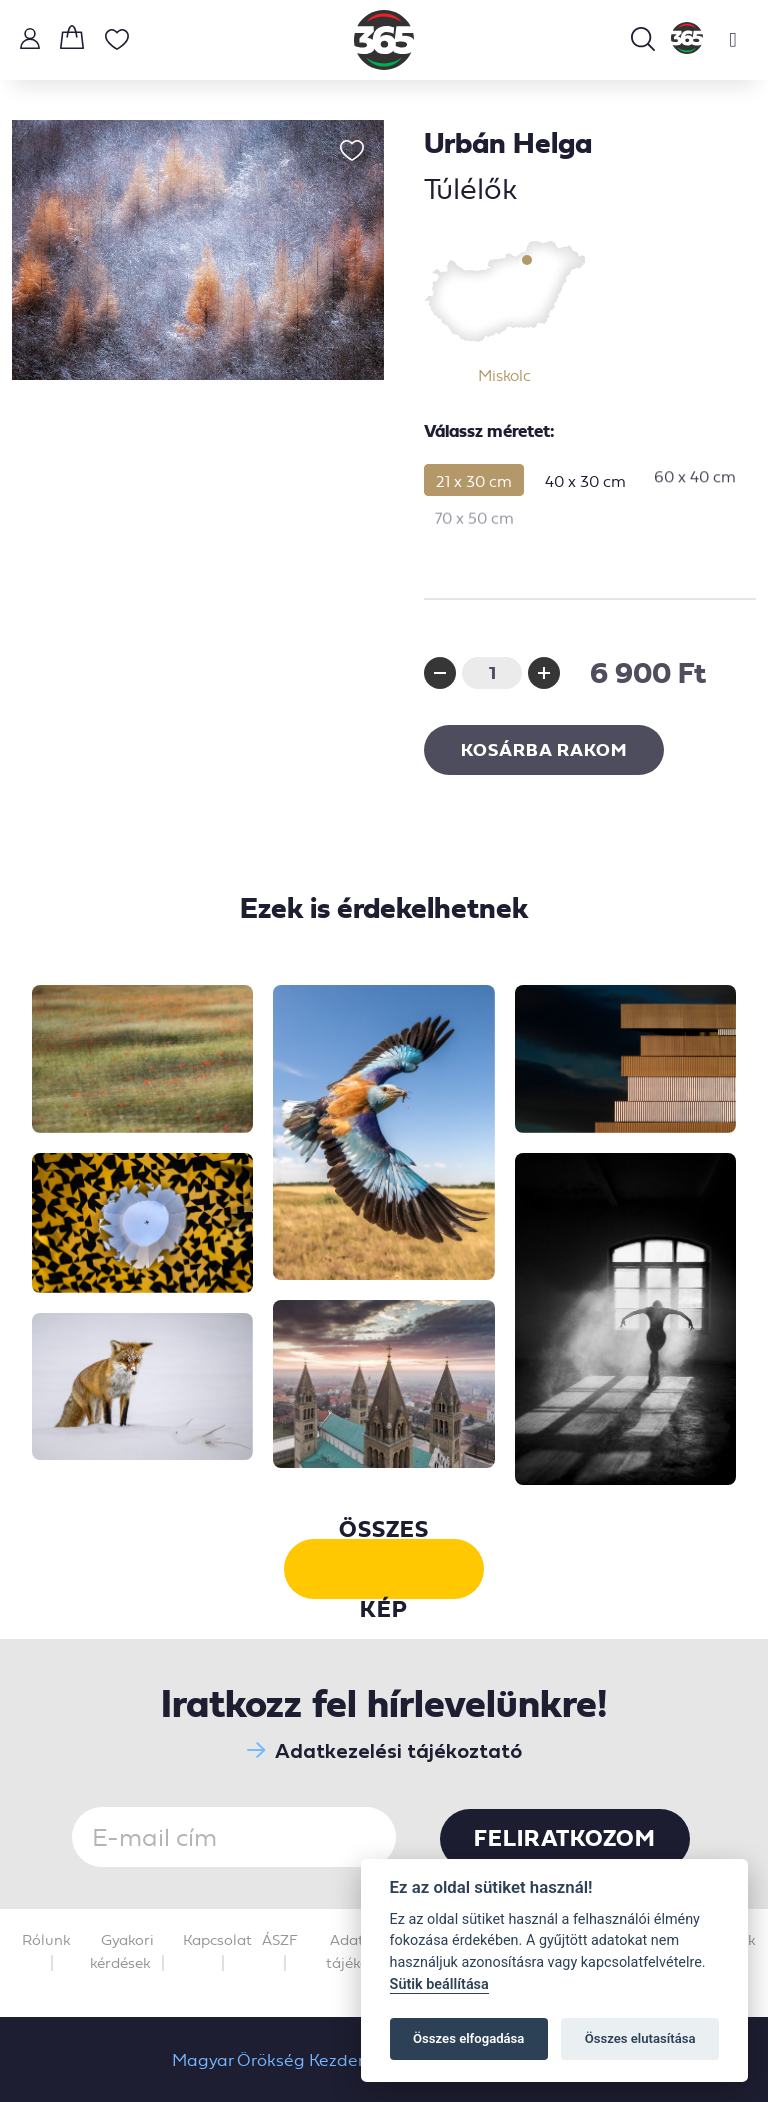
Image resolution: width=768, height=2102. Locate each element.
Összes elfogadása (468, 2038)
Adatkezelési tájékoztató (384, 1750)
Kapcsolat (217, 1940)
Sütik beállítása (439, 1984)
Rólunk (46, 1940)
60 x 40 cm (695, 459)
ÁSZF (280, 1940)
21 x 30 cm (474, 480)
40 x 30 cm (585, 472)
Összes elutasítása (640, 2038)
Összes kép (384, 1569)
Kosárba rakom (544, 749)
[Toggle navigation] (732, 40)
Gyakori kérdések (122, 1951)
